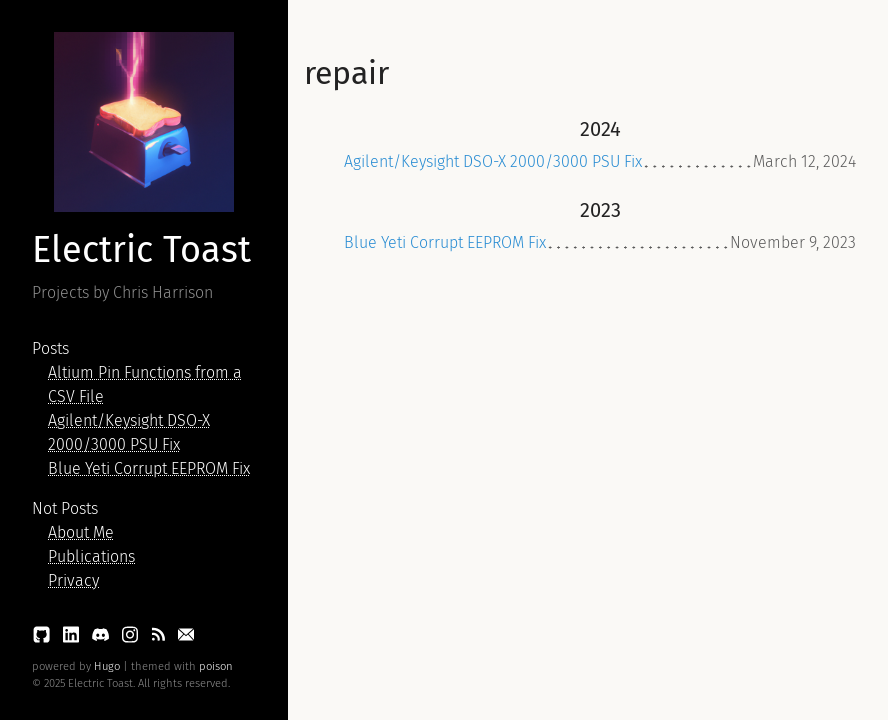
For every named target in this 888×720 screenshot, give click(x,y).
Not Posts (65, 508)
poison (216, 666)
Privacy (73, 580)
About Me (81, 532)
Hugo (107, 666)
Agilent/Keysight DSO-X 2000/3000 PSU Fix (493, 161)
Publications (91, 556)
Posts (50, 348)
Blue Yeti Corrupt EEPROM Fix (149, 468)
